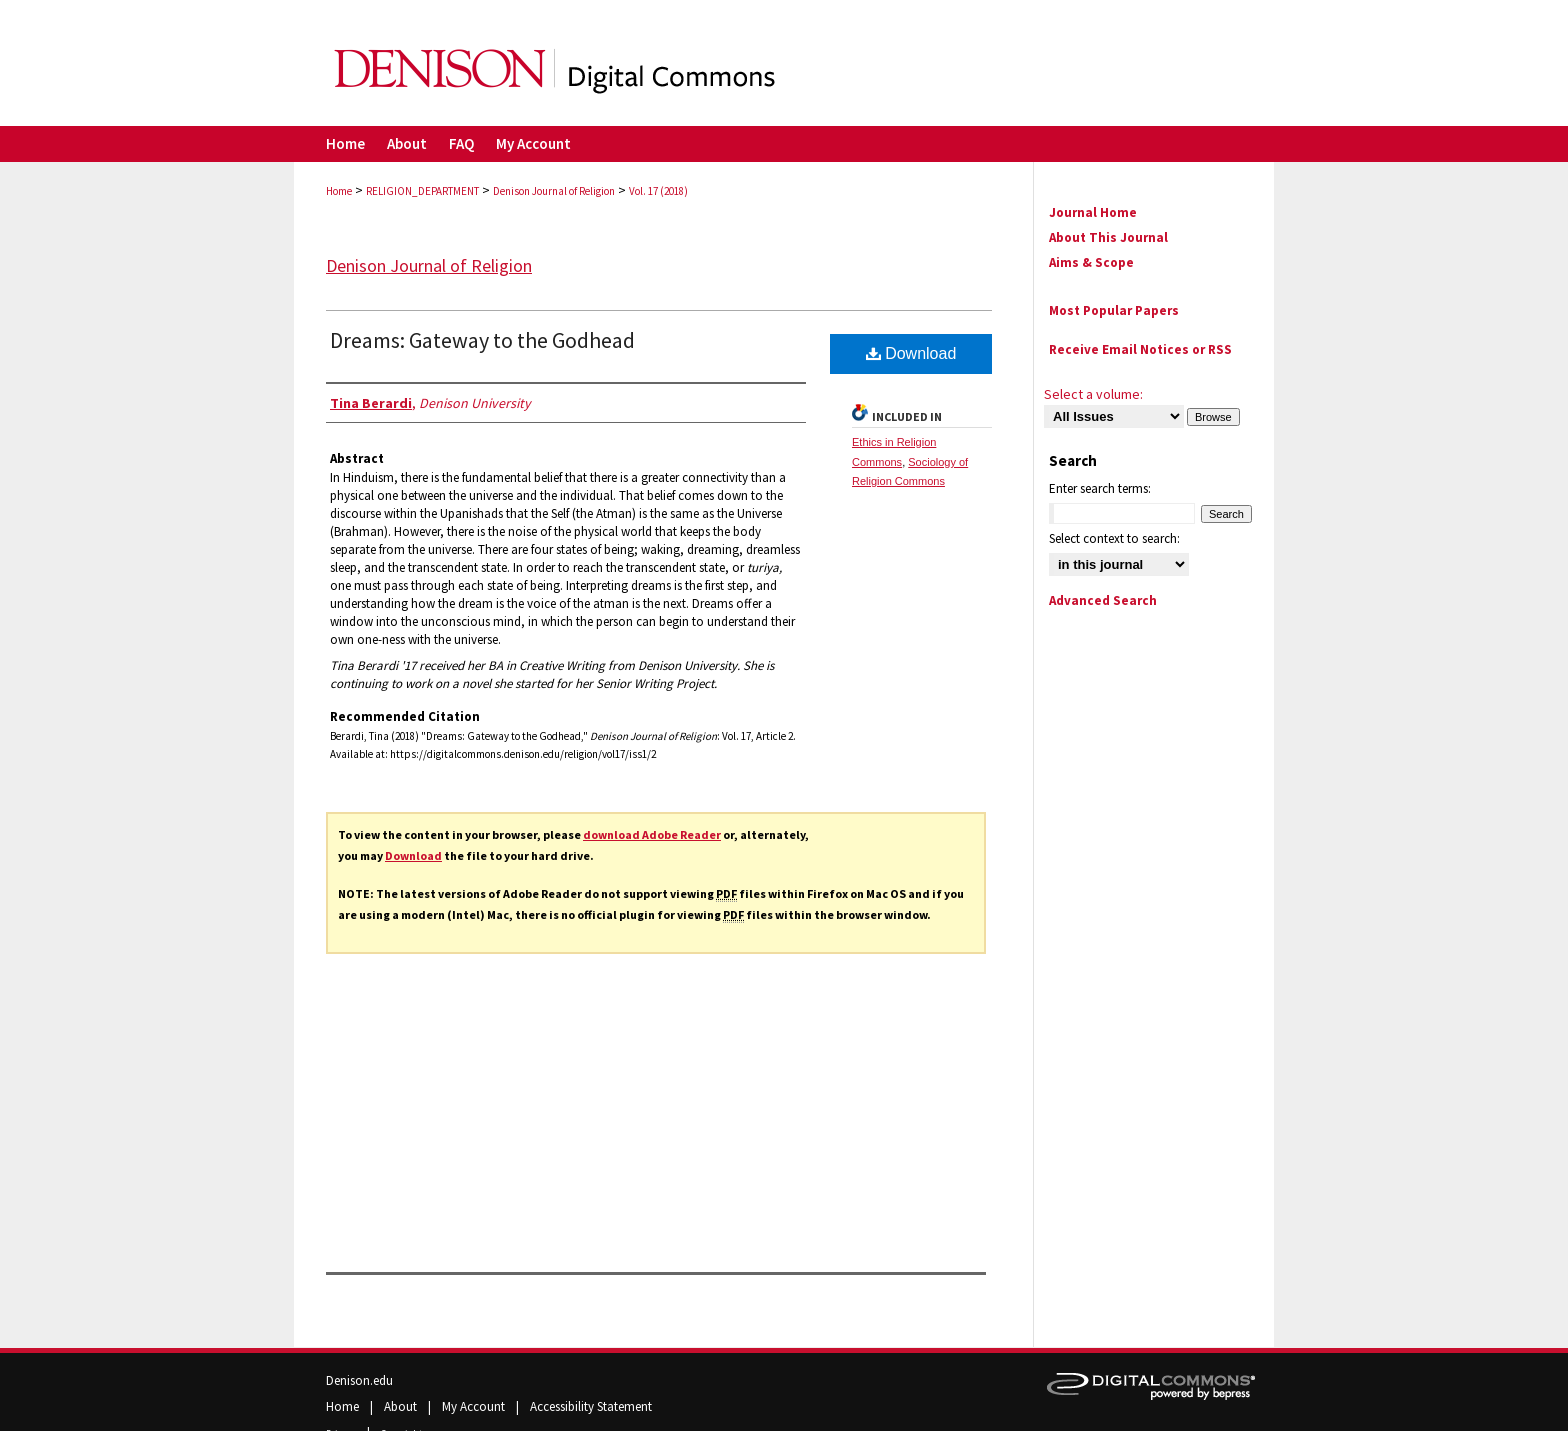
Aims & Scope (1091, 262)
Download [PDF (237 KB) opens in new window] (911, 353)
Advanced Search (1103, 600)
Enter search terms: (1100, 488)
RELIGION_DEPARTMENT (422, 191)
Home (339, 191)
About (402, 1406)
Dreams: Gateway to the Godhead (482, 340)
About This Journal (1108, 237)
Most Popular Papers (1114, 310)
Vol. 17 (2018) (658, 191)
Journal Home (1093, 212)
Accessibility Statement (591, 1406)
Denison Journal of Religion (554, 191)
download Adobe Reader (652, 834)
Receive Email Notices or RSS (1140, 349)
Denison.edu (359, 1380)
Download (413, 855)
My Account (475, 1406)
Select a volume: (1093, 394)
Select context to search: (1114, 538)
